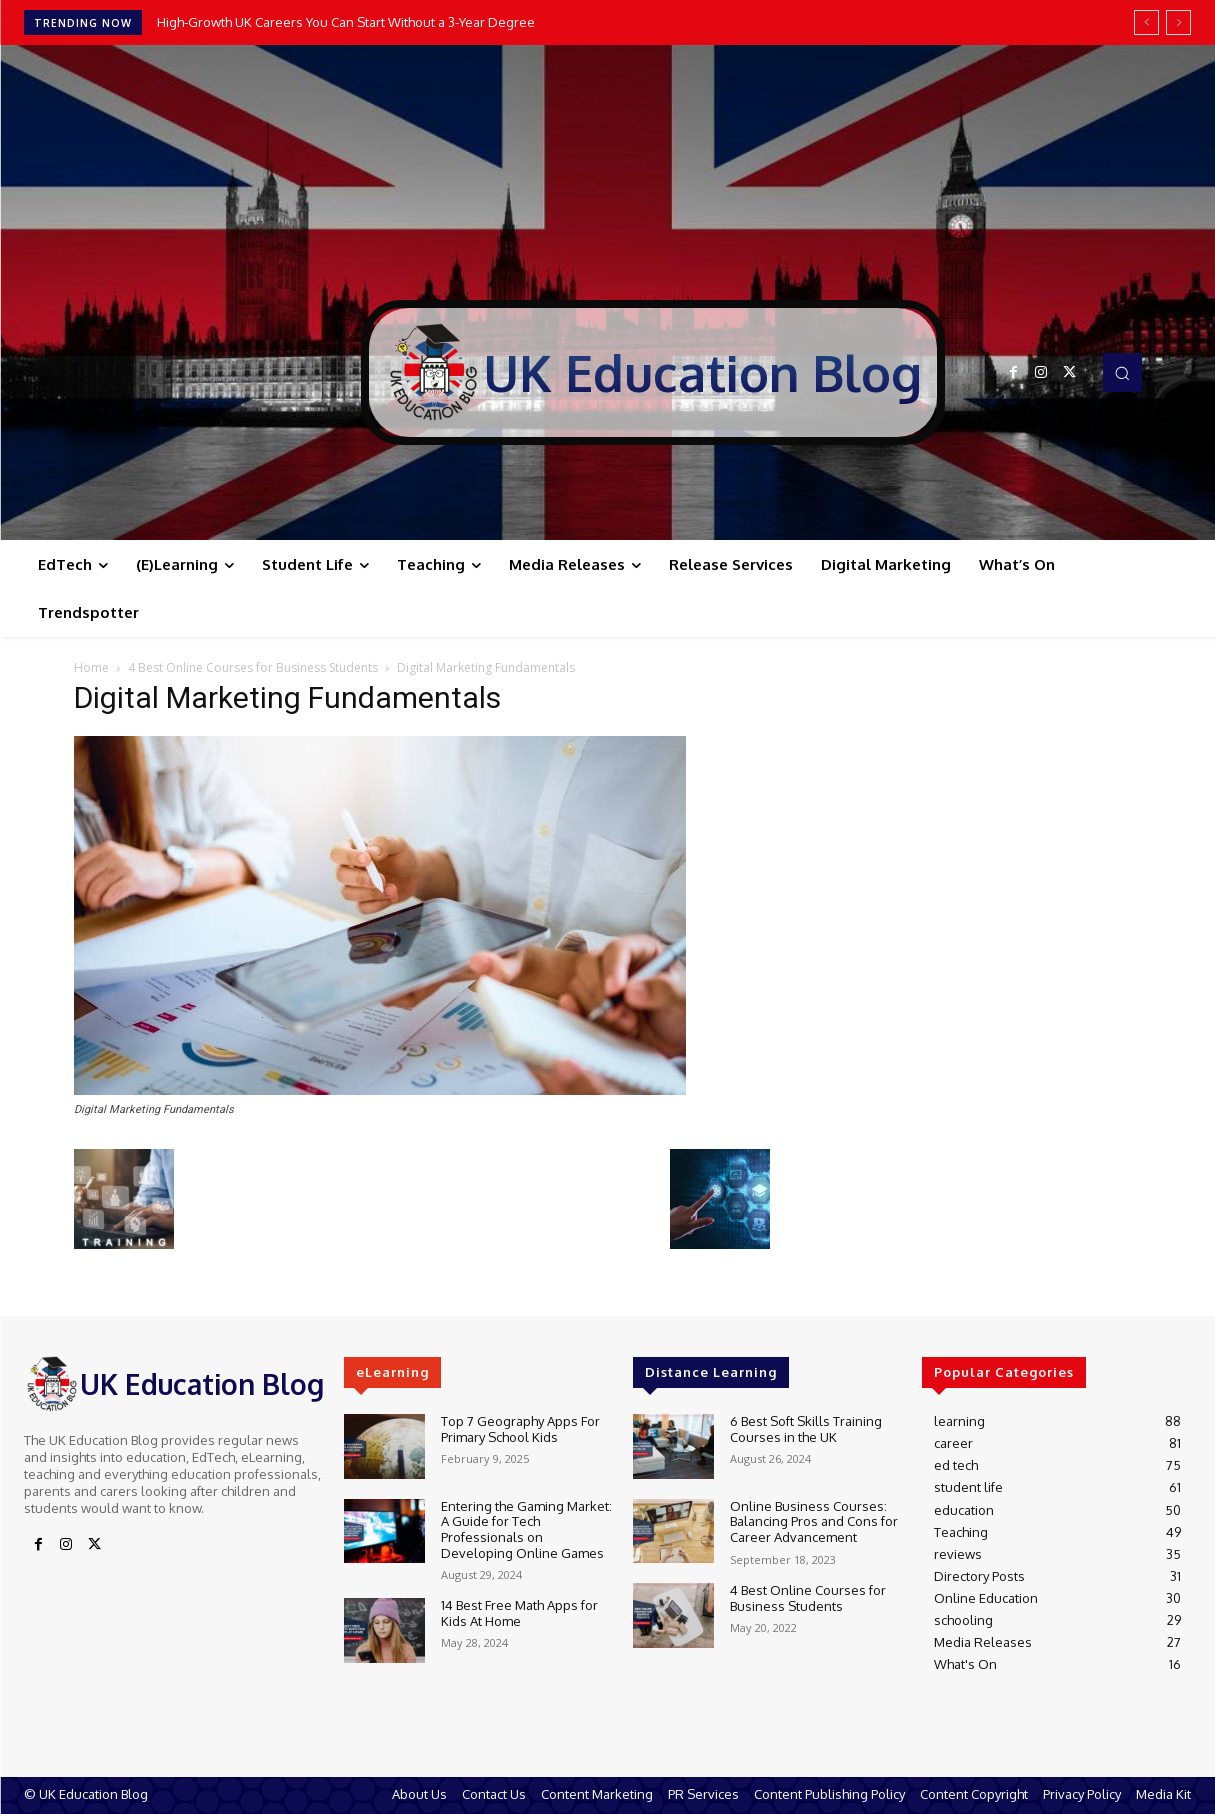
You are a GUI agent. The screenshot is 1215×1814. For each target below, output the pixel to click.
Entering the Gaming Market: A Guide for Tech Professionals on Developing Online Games (526, 1529)
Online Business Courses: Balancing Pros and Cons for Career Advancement (814, 1521)
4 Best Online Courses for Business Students (253, 667)
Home (91, 667)
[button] (1122, 372)
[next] (1178, 22)
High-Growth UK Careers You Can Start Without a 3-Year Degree (346, 22)
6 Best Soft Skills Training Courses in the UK (806, 1429)
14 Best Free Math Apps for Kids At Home (519, 1613)
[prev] (1146, 22)
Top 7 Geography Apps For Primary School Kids (520, 1429)
